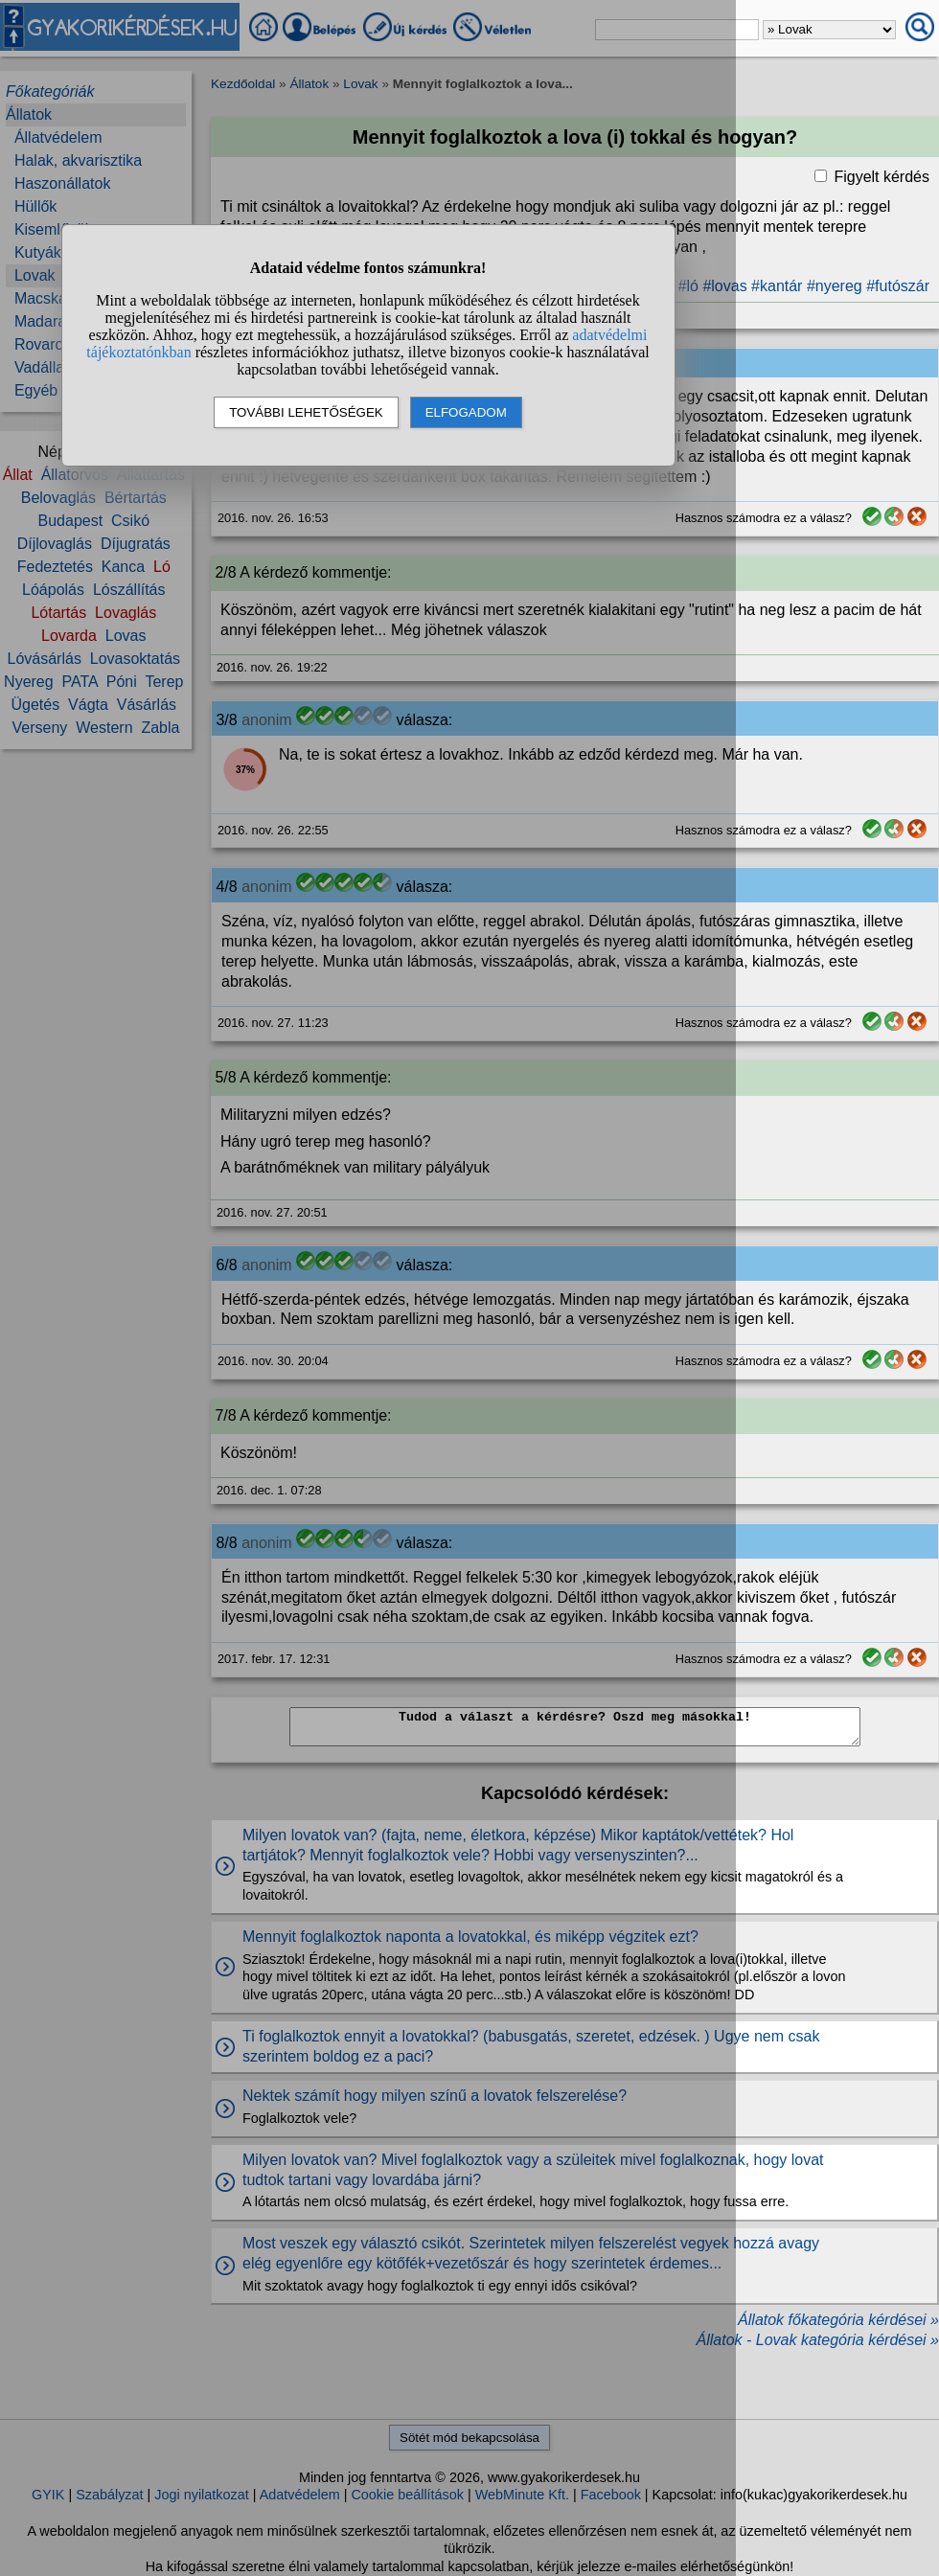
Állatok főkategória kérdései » (838, 2320)
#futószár (897, 286)
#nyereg (834, 286)
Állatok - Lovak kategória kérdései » (818, 2340)
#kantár (776, 286)
